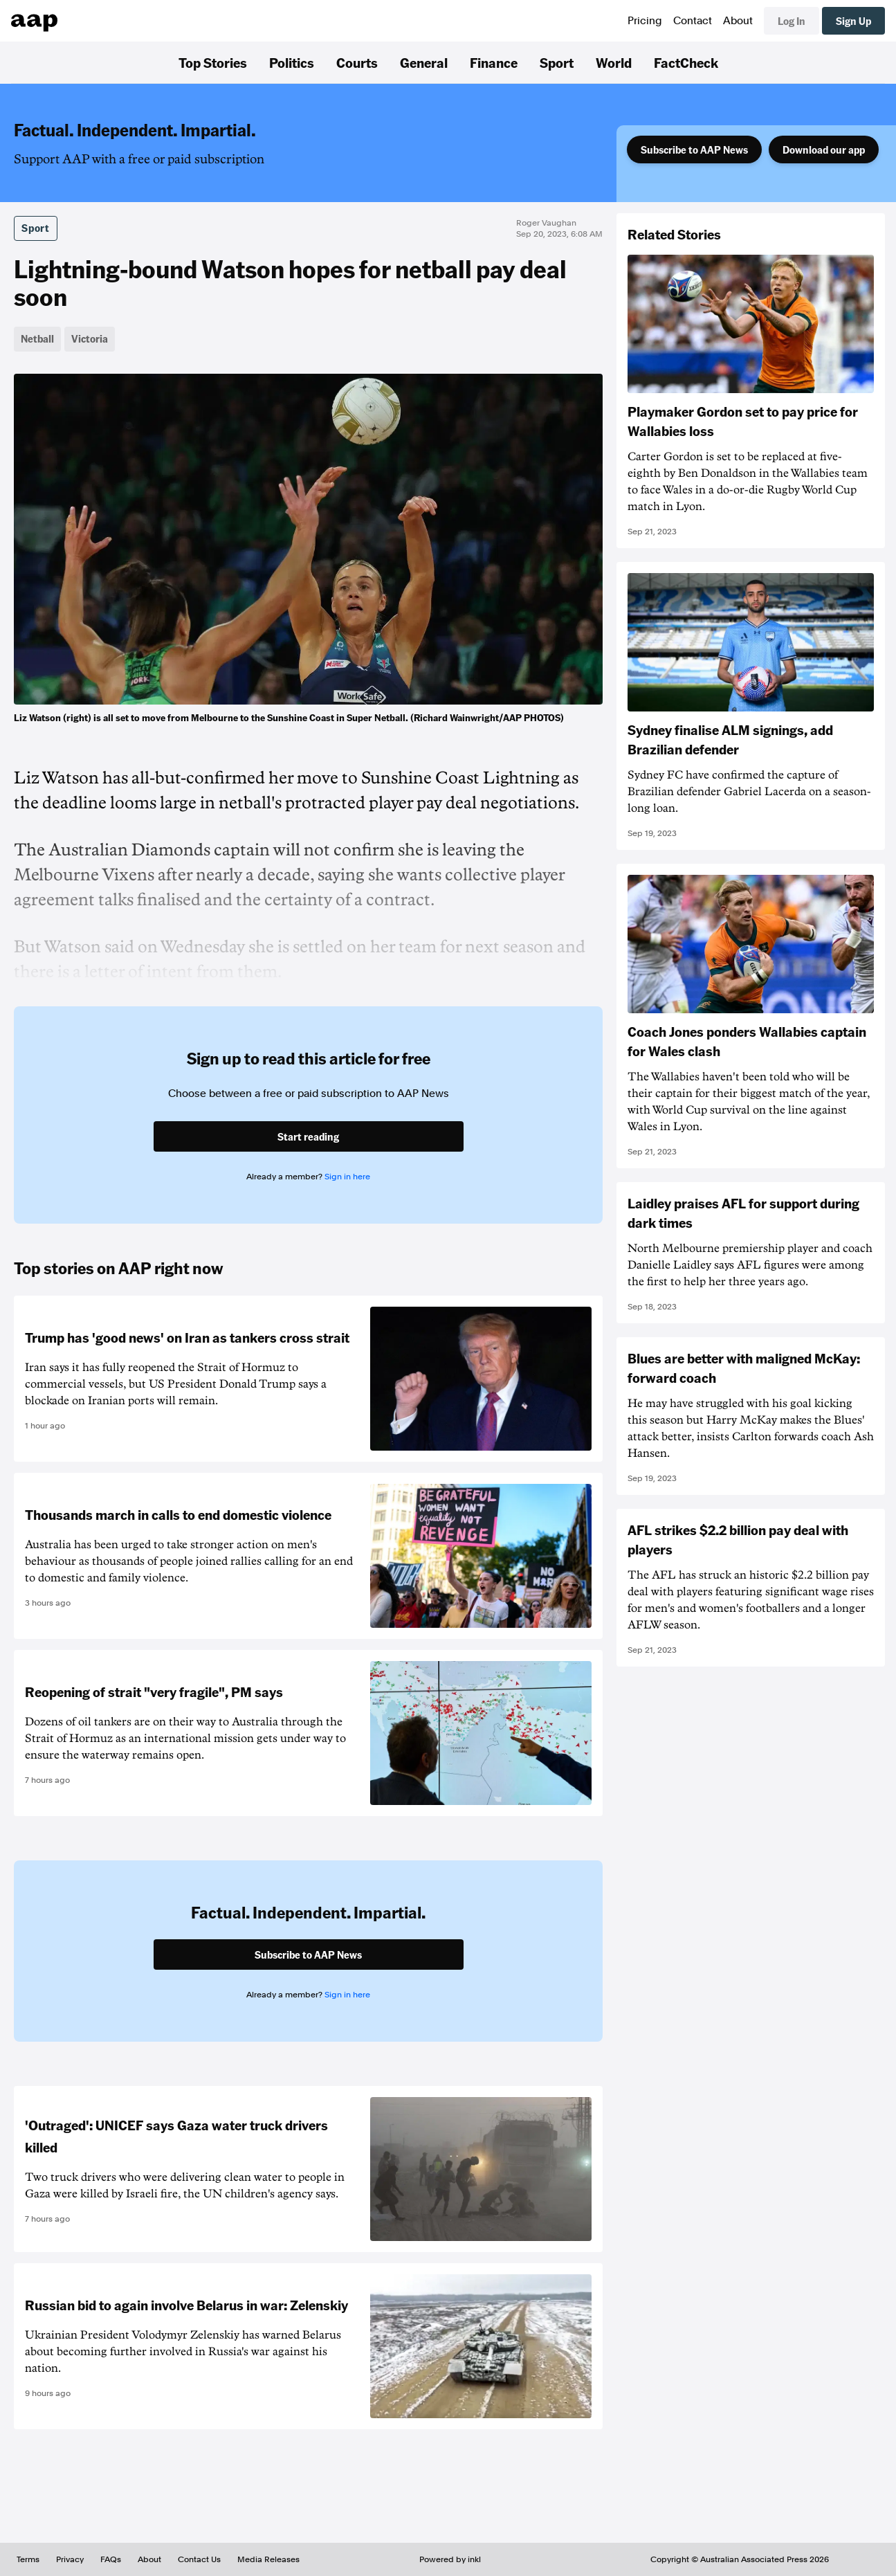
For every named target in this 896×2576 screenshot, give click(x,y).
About (738, 21)
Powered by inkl (450, 2559)
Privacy (70, 2559)
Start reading (308, 1136)
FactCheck (686, 62)
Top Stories (213, 62)
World (614, 62)
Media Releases (268, 2559)
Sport (557, 62)
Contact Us (199, 2559)
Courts (357, 62)
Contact (692, 21)
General (424, 62)
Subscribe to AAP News (694, 149)
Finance (494, 62)
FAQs (110, 2559)
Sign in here (347, 1176)
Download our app (824, 149)
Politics (291, 62)
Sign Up (853, 21)
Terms (28, 2559)
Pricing (645, 21)
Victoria (89, 338)
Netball (37, 338)
